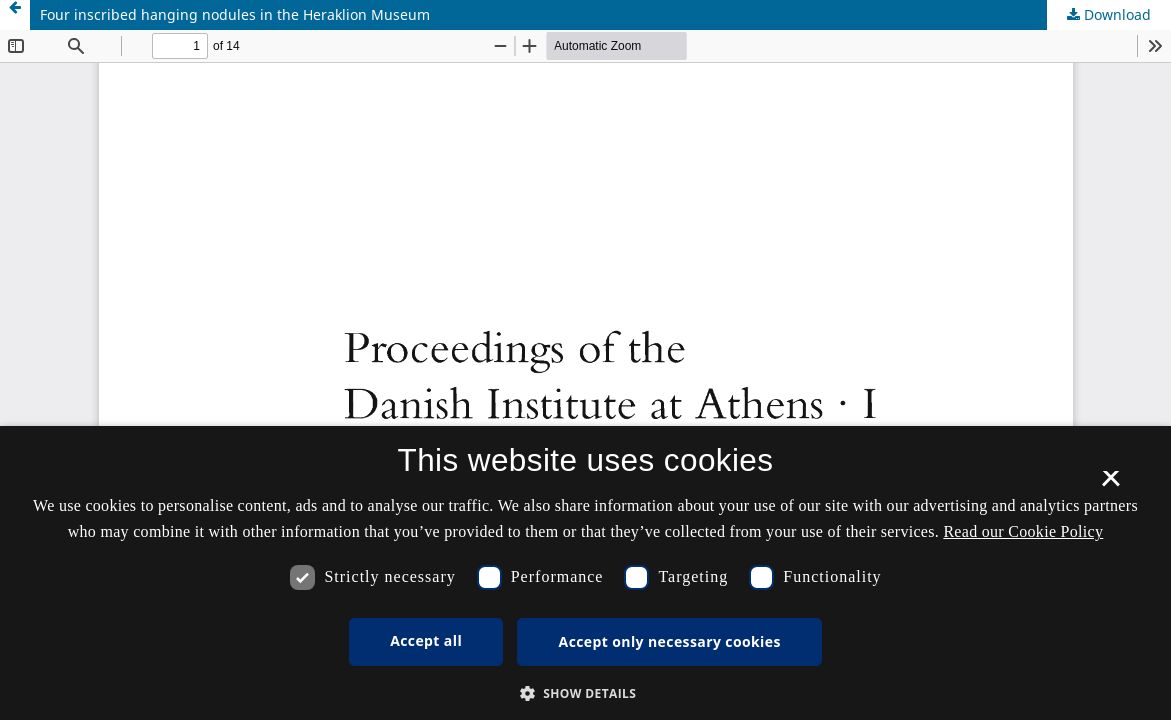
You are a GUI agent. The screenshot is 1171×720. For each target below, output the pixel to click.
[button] (586, 693)
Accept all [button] (426, 640)
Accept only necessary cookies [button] (670, 641)
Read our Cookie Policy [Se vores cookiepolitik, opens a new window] (1023, 531)
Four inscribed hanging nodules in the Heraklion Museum (235, 14)
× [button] (1110, 485)
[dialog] (585, 573)
